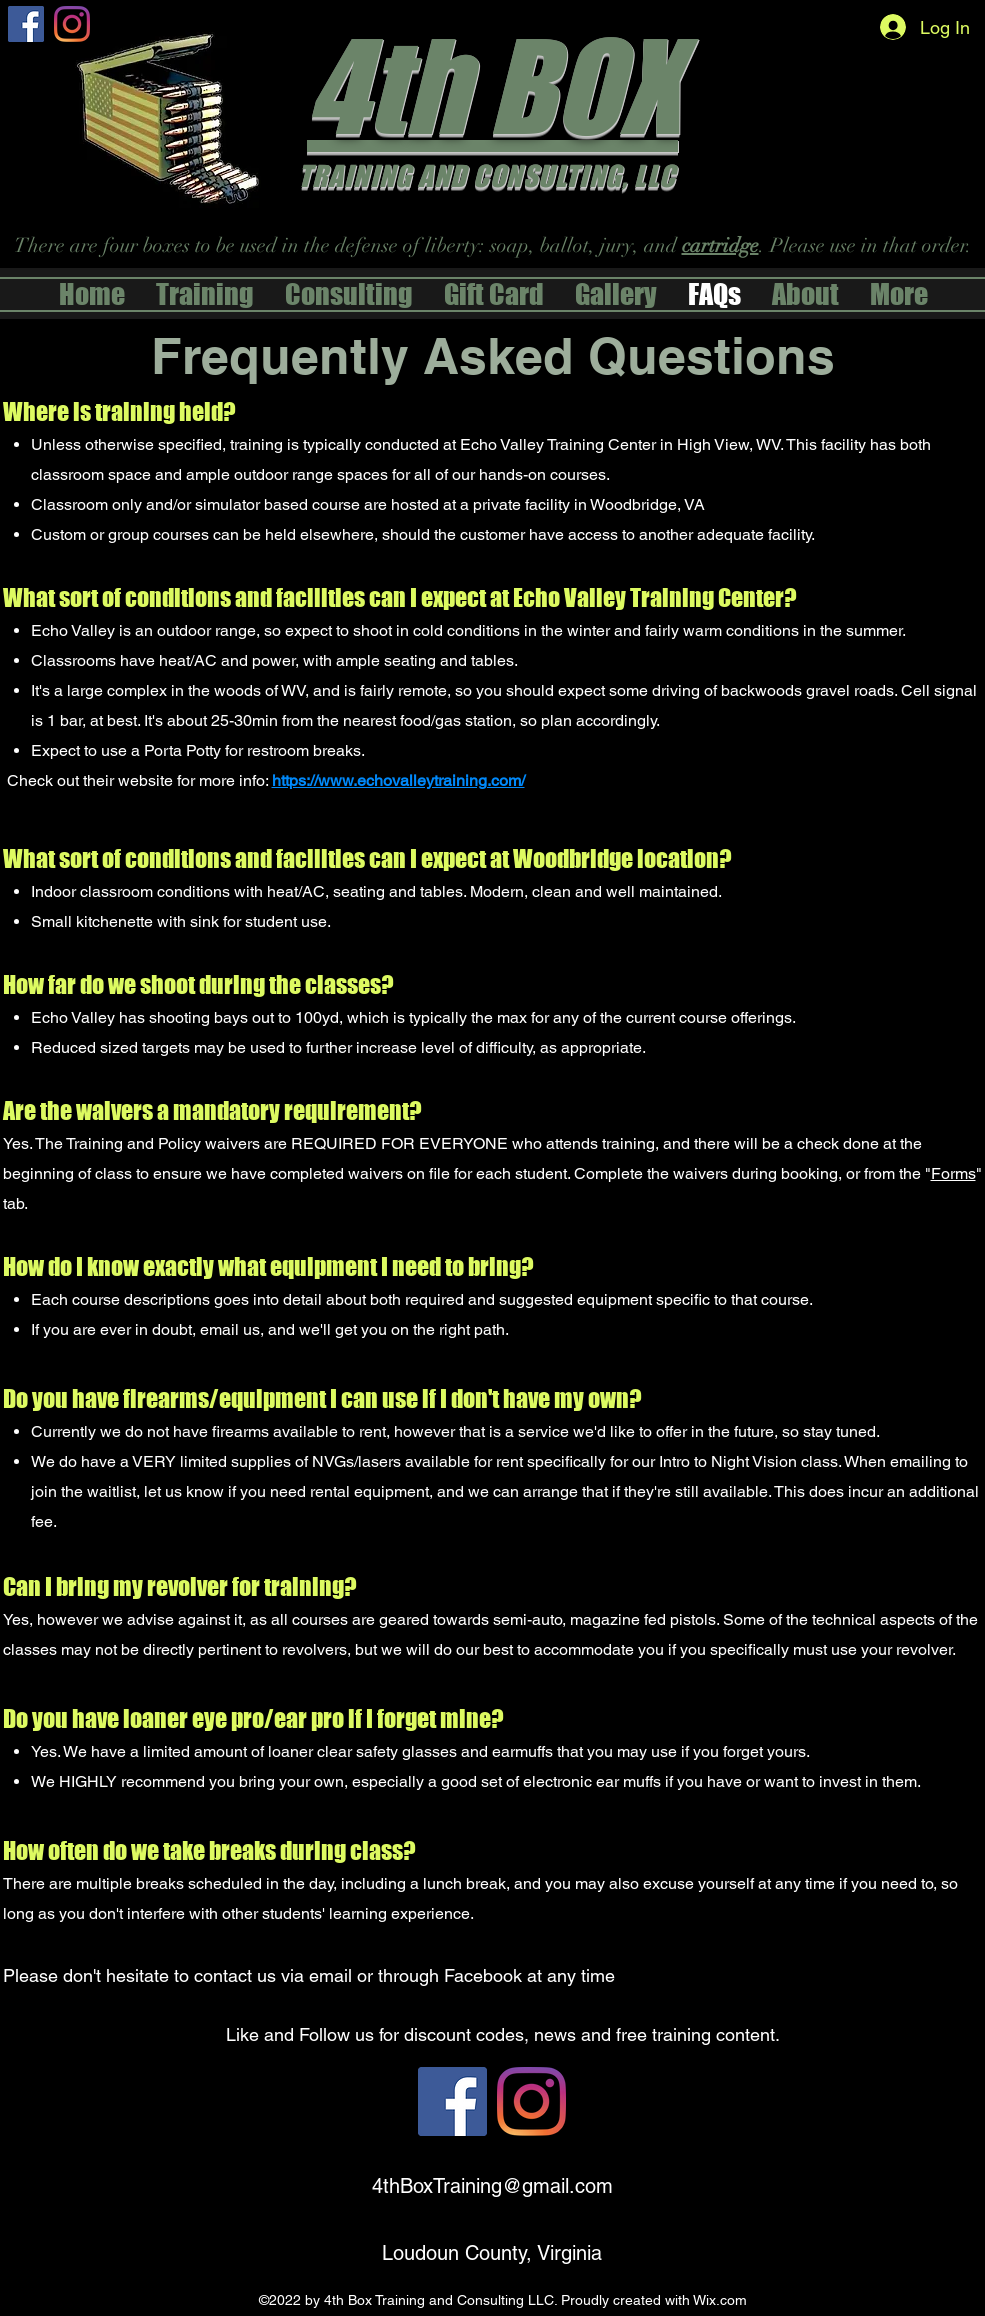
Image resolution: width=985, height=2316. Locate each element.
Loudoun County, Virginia (492, 2253)
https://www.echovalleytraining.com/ (398, 780)
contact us (235, 1975)
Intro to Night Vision (730, 1461)
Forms (953, 1173)
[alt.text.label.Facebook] (26, 24)
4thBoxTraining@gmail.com (492, 2186)
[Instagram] (72, 24)
